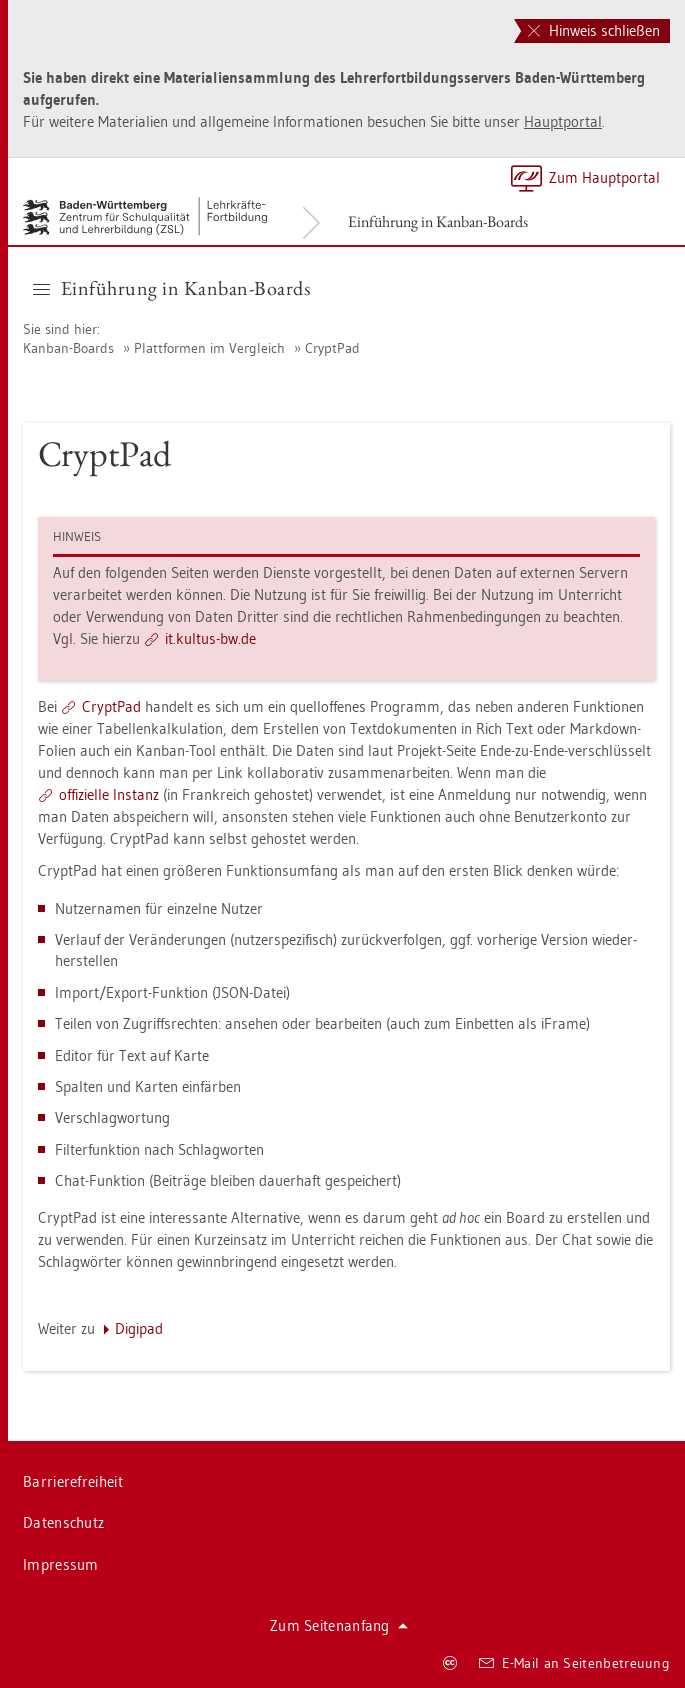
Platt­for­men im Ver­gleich (209, 348)
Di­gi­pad (139, 1328)
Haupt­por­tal (563, 121)
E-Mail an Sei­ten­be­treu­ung (574, 1663)
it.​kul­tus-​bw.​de (210, 638)
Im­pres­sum (61, 1564)
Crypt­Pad (332, 348)
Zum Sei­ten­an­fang (339, 1625)
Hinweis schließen (594, 30)
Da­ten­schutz (63, 1522)
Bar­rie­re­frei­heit (73, 1481)
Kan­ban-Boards (68, 348)
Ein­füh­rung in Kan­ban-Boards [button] (171, 288)
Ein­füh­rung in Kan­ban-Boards (438, 221)
